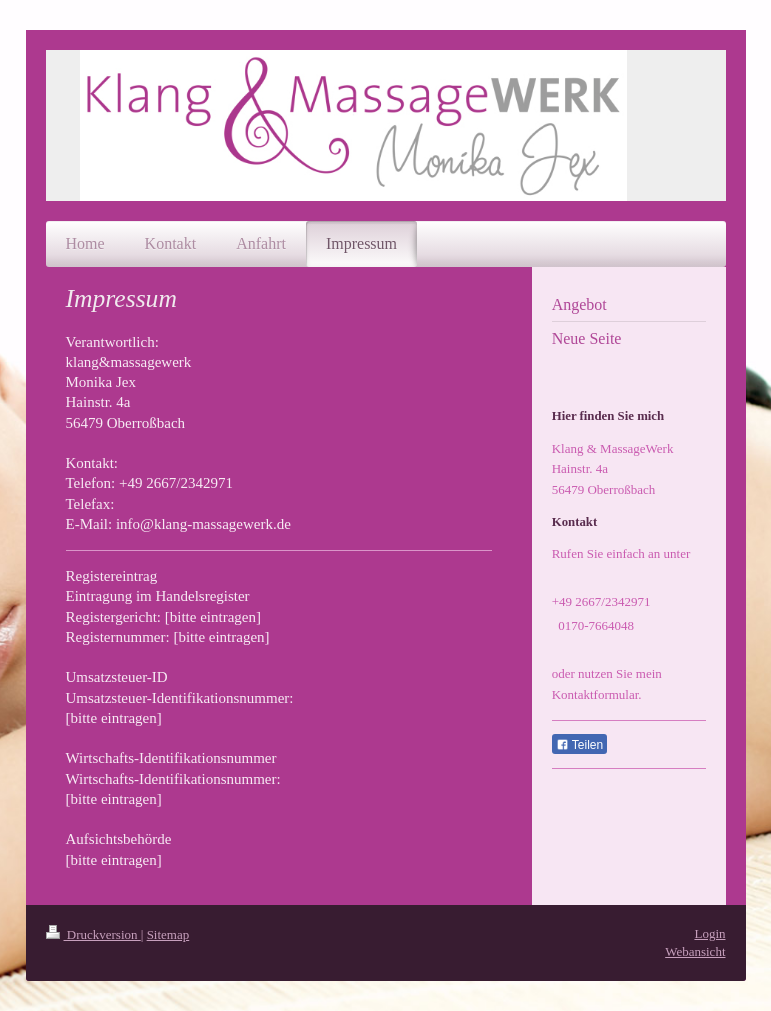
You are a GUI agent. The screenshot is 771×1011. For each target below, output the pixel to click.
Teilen (579, 745)
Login (709, 933)
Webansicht (695, 951)
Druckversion (93, 934)
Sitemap (168, 934)
